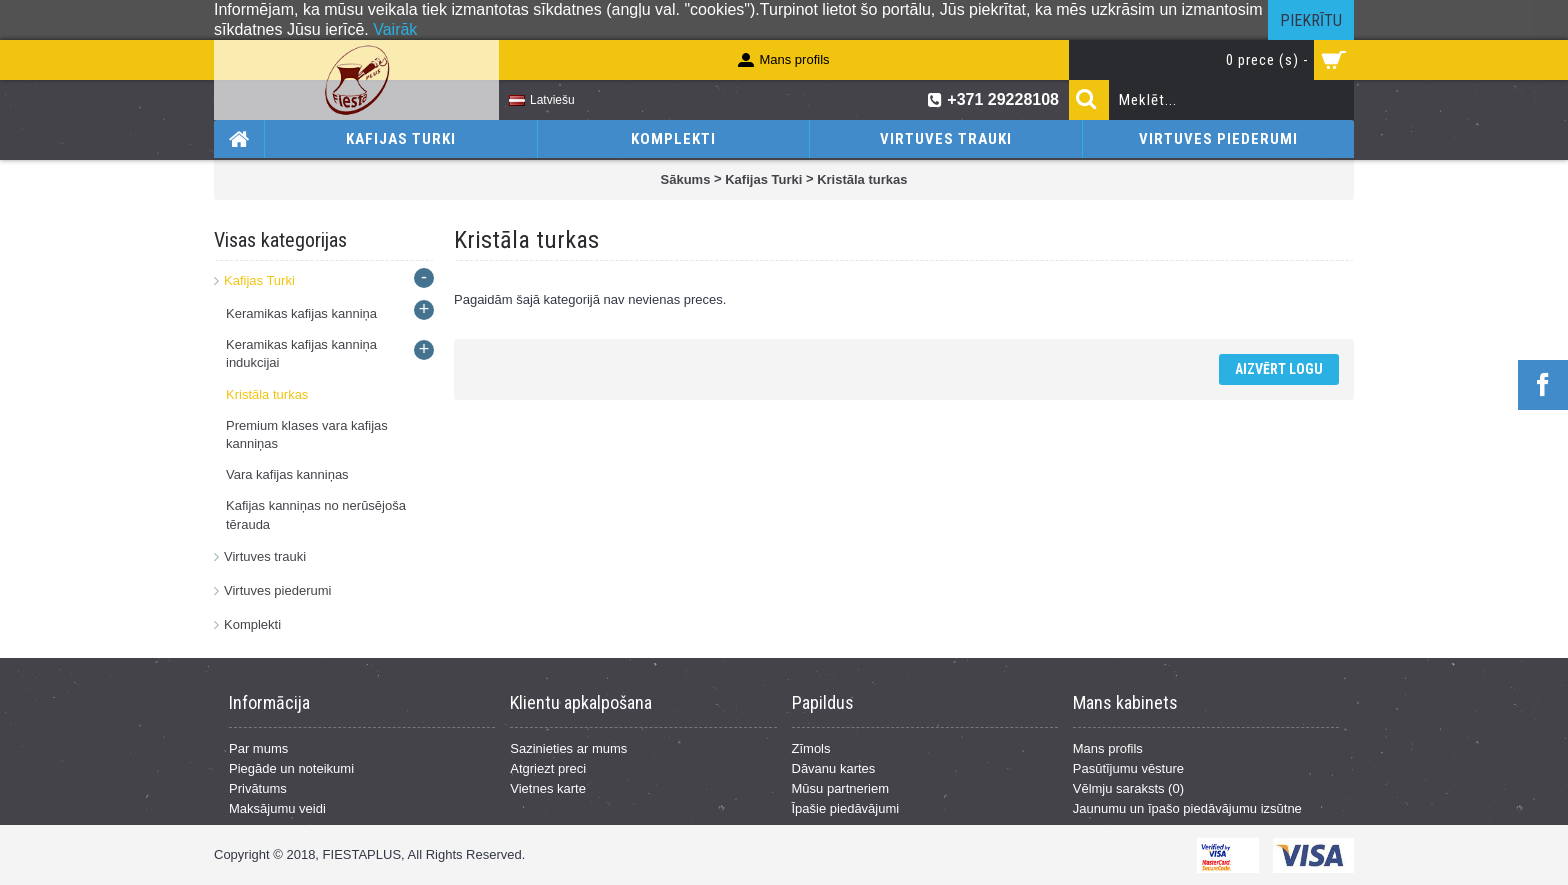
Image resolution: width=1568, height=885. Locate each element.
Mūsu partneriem (841, 788)
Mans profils (1108, 748)
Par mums (258, 748)
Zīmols (811, 748)
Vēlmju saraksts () (1128, 788)
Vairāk (395, 29)
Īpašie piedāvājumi (846, 808)
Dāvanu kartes (834, 768)
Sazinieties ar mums (568, 748)
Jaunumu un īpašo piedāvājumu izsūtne (1187, 808)
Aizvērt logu (1279, 369)
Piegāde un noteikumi (291, 768)
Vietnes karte (548, 788)
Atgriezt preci (548, 768)
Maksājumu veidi (277, 808)
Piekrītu (1311, 20)
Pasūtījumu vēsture (1128, 768)
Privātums (258, 788)
